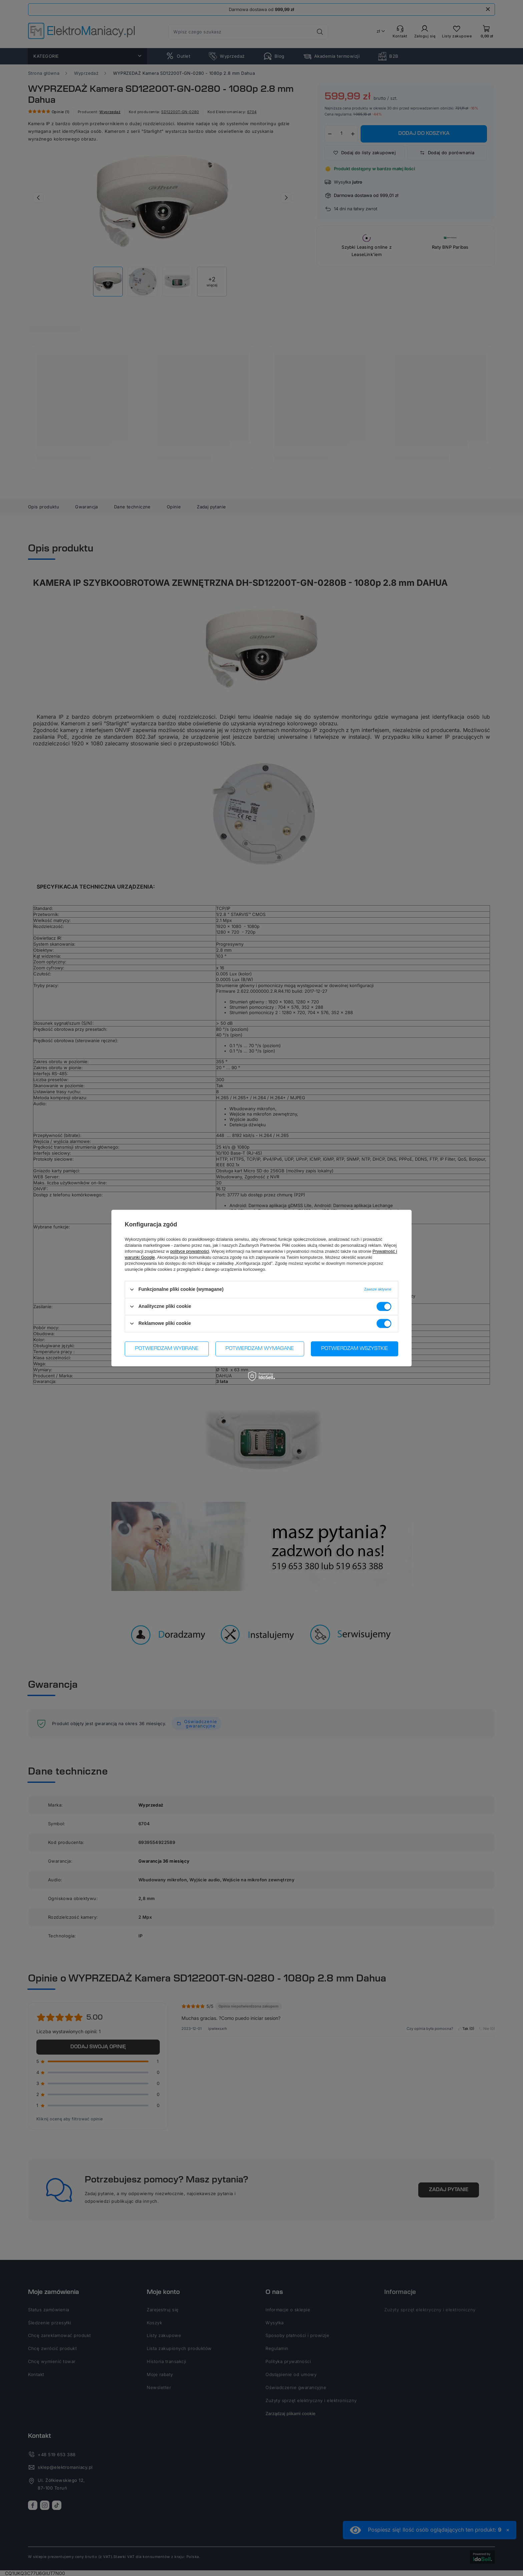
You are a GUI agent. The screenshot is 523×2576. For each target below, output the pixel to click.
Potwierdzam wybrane (166, 1348)
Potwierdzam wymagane (259, 1348)
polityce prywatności (189, 1251)
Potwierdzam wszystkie (354, 1348)
